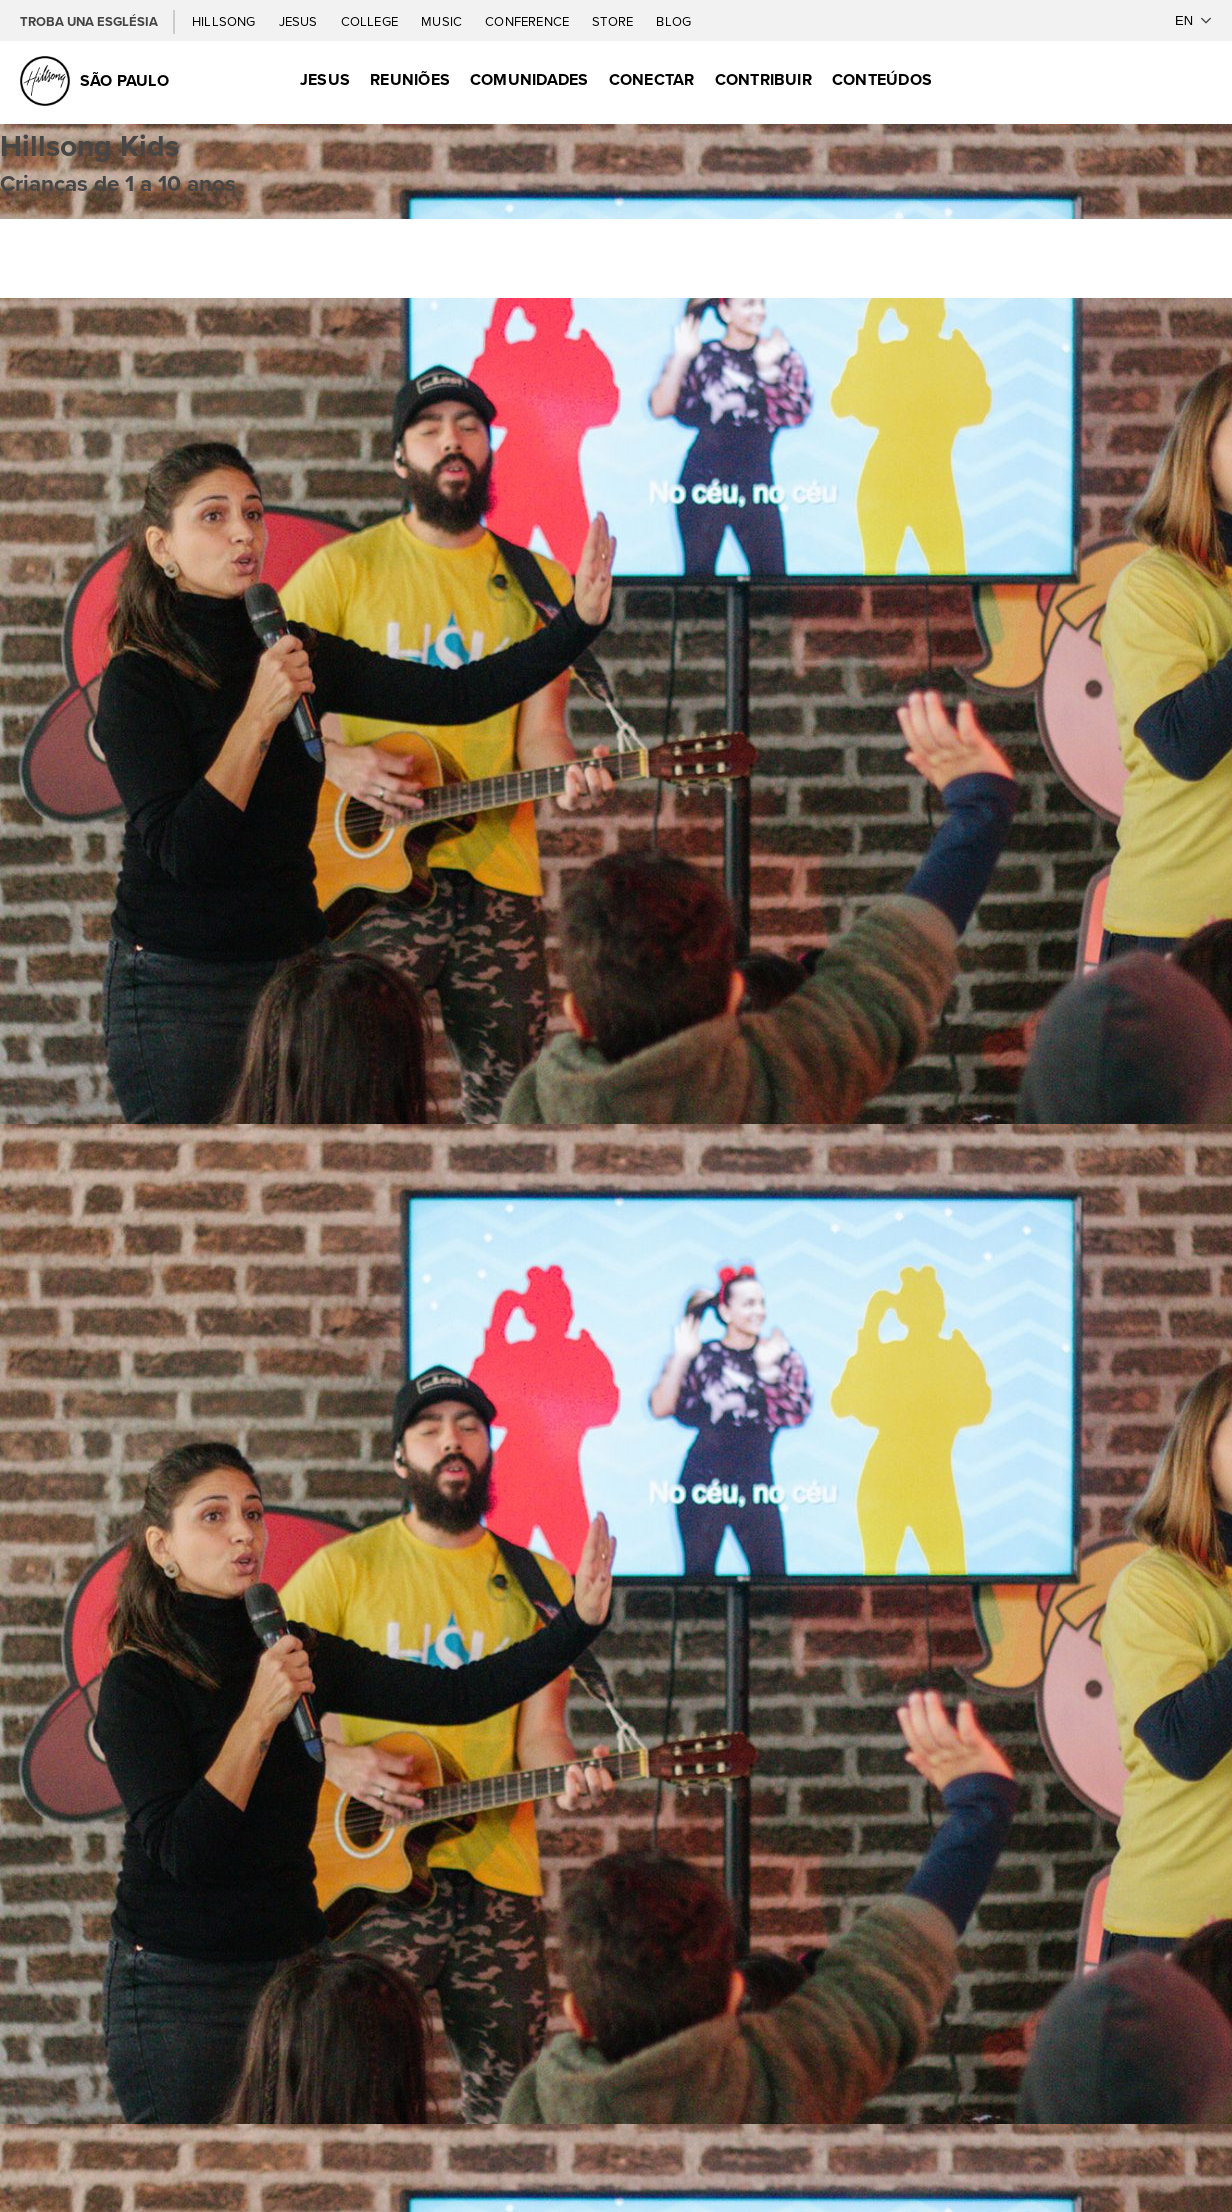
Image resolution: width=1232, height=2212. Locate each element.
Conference (528, 21)
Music (443, 21)
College (371, 21)
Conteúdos (882, 79)
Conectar (652, 79)
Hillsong (225, 21)
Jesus (300, 21)
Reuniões (410, 79)
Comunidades (529, 79)
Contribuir (763, 79)
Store (614, 21)
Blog (673, 21)
